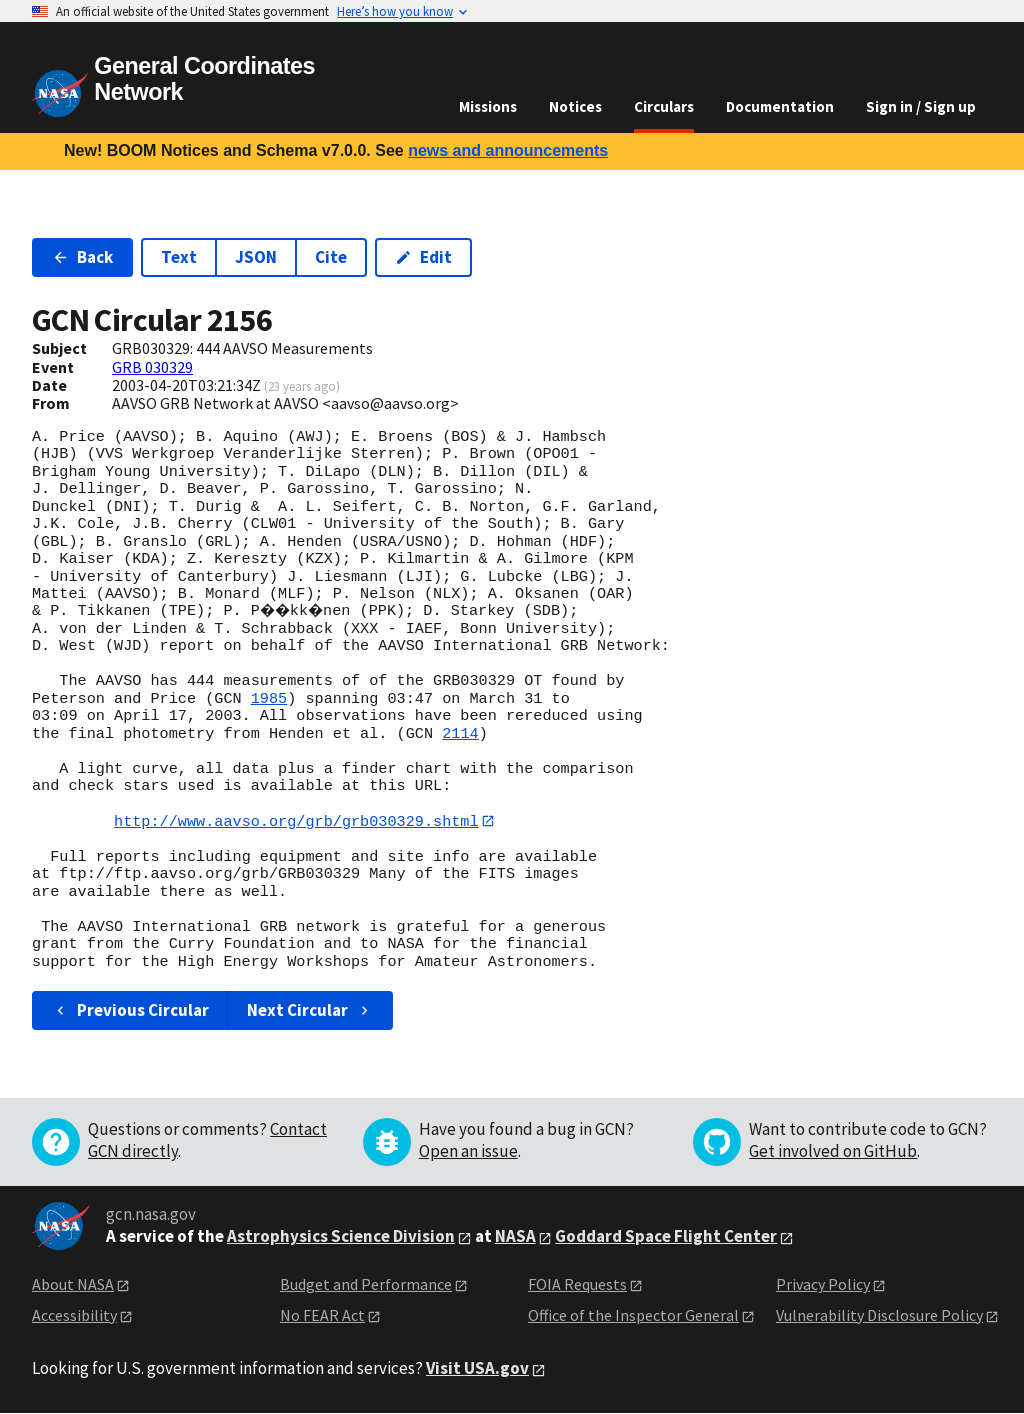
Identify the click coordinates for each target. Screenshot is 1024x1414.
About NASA (73, 1285)
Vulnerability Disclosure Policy (879, 1315)
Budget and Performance (366, 1285)
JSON (256, 257)
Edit (423, 257)
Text (179, 257)
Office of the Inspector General (633, 1315)
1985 (269, 699)
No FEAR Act (322, 1315)
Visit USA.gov (477, 1369)
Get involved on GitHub (833, 1152)
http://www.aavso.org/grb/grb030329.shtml (296, 821)
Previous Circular (130, 1011)
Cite (331, 257)
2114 (460, 734)
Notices (575, 106)
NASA (515, 1237)
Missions (488, 106)
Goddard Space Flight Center (666, 1237)
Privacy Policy (823, 1285)
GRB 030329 (152, 367)
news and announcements (508, 150)
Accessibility (74, 1315)
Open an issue (468, 1152)
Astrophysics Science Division (341, 1237)
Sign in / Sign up (921, 106)
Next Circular (310, 1011)
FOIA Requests (577, 1285)
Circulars (664, 106)
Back (82, 257)
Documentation (780, 106)
